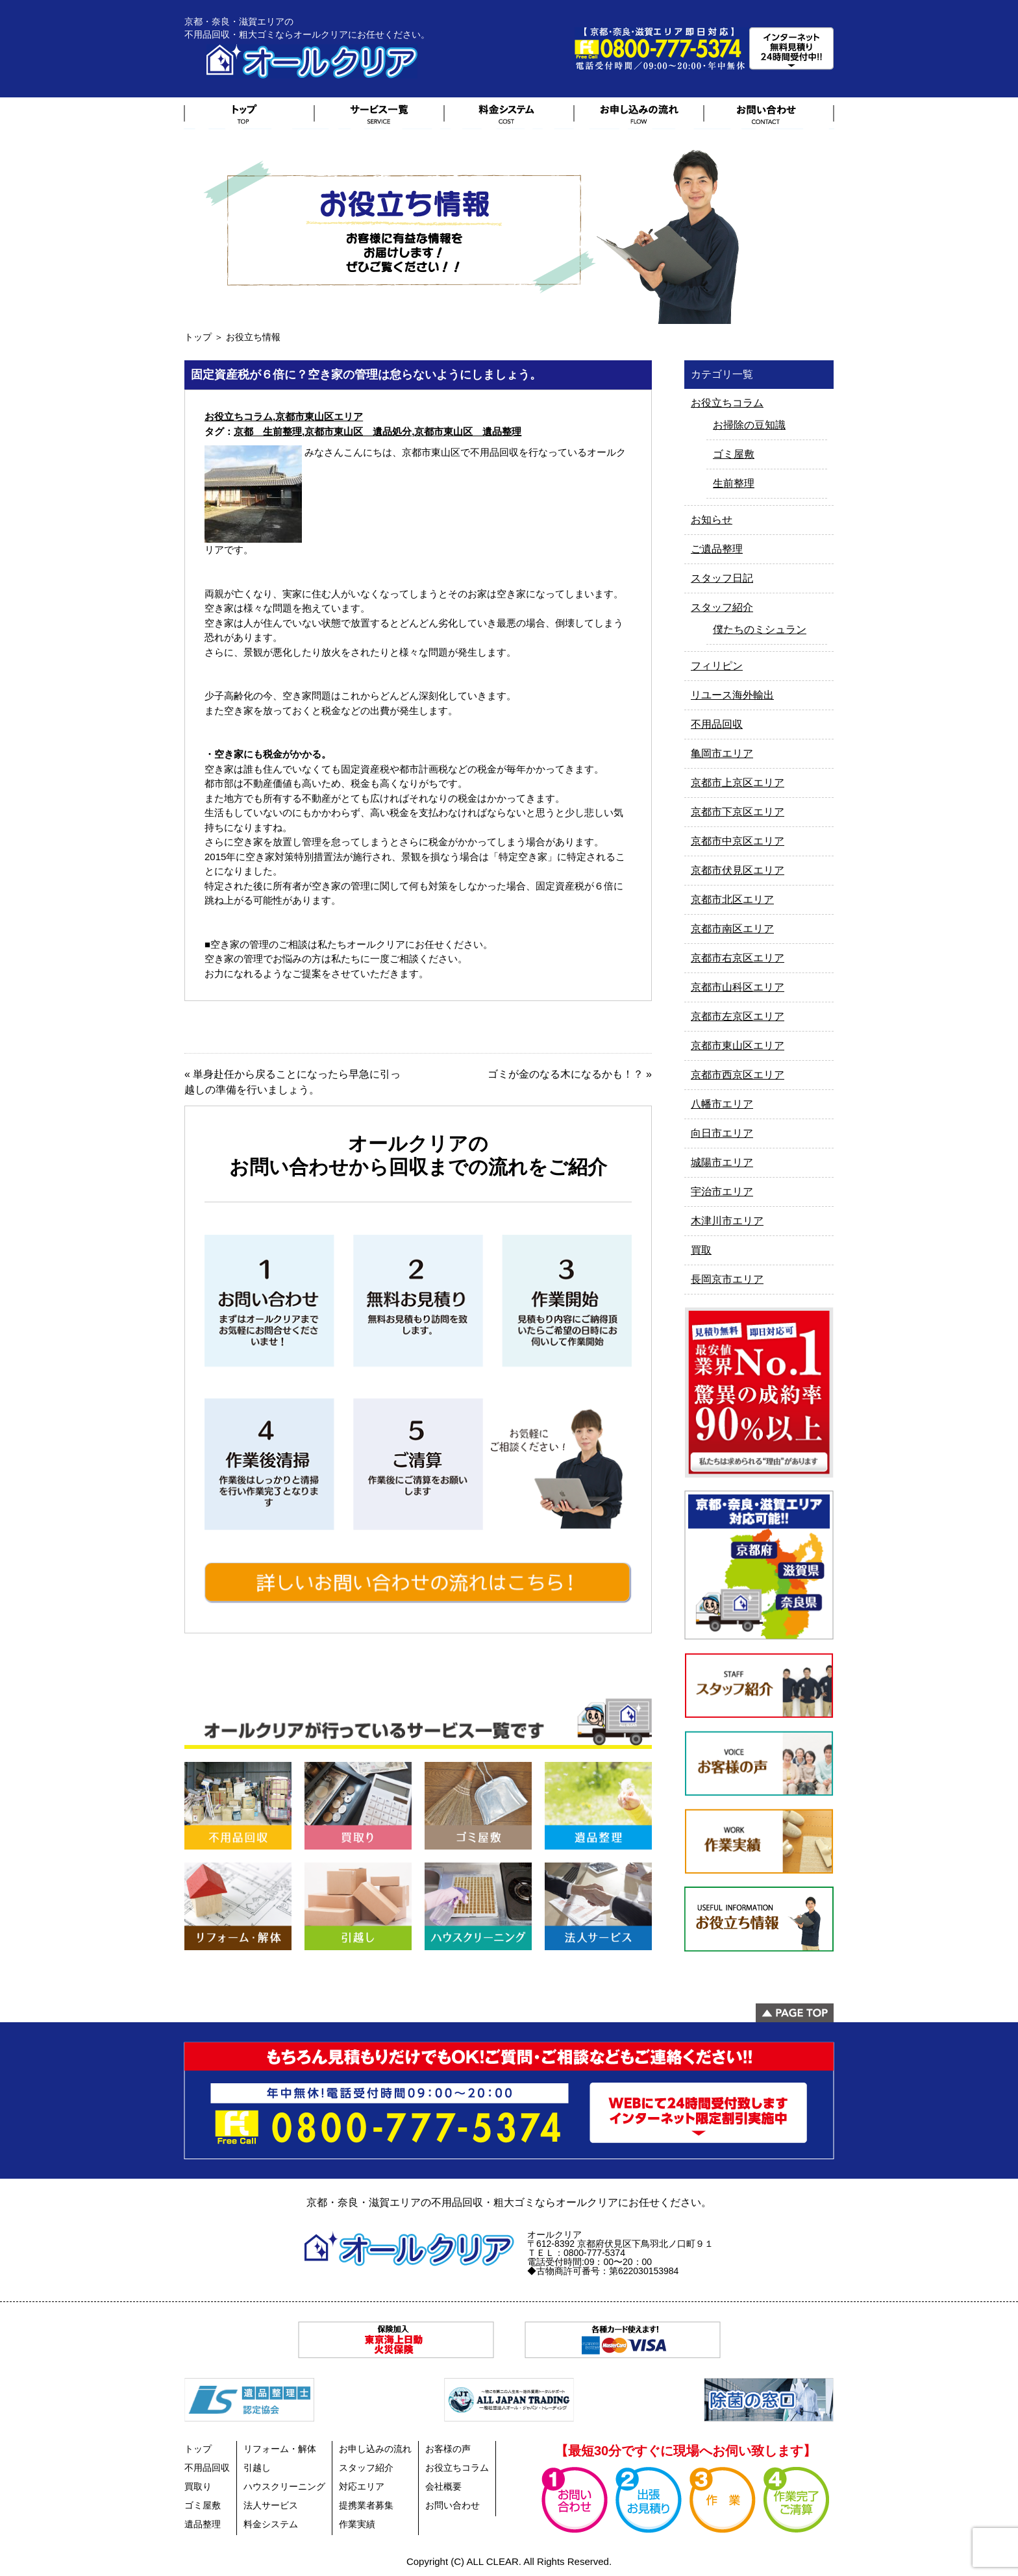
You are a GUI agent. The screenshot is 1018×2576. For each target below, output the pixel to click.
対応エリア (361, 2486)
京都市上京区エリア (737, 782)
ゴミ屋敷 (733, 454)
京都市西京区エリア (737, 1074)
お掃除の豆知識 (749, 424)
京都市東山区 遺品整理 (467, 431)
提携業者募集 (366, 2505)
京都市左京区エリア (737, 1016)
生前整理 (733, 483)
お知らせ (711, 519)
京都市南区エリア (732, 928)
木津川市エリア (727, 1220)
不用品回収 (717, 724)
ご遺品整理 (717, 548)
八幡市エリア (722, 1103)
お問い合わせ (452, 2505)
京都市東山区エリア (319, 416)
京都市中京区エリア (737, 841)
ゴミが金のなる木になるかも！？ (565, 1074)
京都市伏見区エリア (737, 870)
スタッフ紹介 (722, 607)
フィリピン (717, 665)
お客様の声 (448, 2449)
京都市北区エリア (732, 899)
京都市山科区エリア (737, 987)
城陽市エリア (722, 1162)
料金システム (270, 2524)
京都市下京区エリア (737, 811)
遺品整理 (202, 2524)
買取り (198, 2486)
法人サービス (270, 2505)
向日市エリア (722, 1133)
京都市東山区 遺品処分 (358, 431)
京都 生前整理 (268, 431)
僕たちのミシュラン (759, 629)
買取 (701, 1250)
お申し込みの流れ (375, 2449)
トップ (198, 337)
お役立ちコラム (239, 416)
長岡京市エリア (727, 1279)
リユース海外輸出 (732, 694)
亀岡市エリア (722, 753)
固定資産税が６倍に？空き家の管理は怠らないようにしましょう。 (366, 374)
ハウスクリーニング (284, 2486)
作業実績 (357, 2524)
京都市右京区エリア (737, 957)
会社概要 (443, 2486)
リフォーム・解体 (279, 2449)
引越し (257, 2467)
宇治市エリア (722, 1191)
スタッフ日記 (722, 578)
